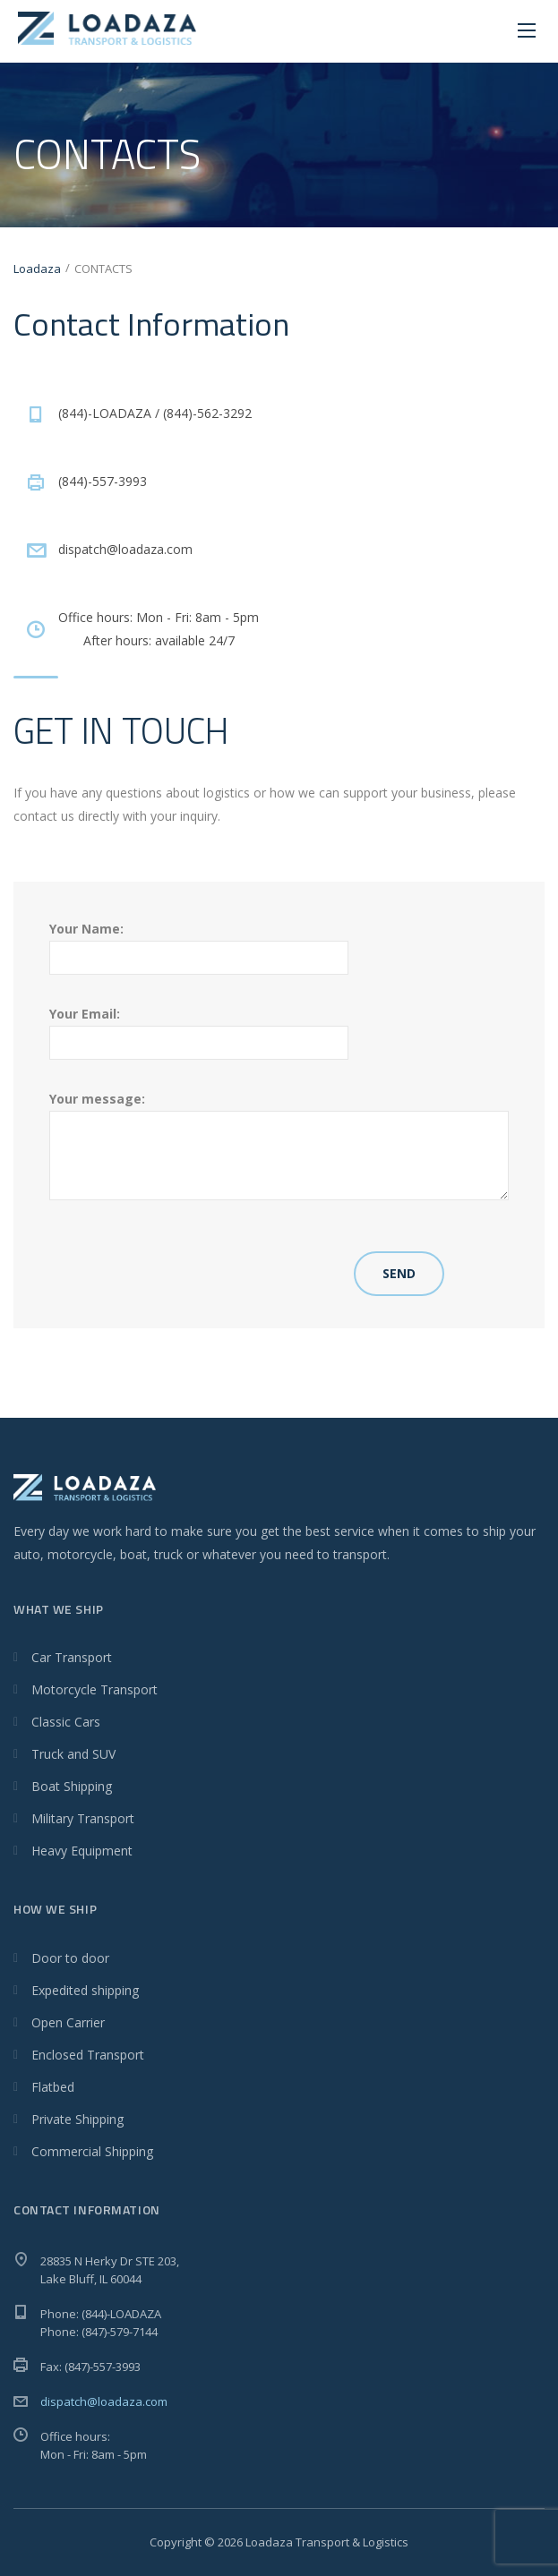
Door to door (70, 1957)
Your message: (279, 1145)
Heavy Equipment (82, 1850)
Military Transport (82, 1818)
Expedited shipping (85, 1990)
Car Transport (71, 1657)
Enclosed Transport (87, 2054)
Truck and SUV (73, 1753)
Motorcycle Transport (94, 1689)
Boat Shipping (71, 1786)
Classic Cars (65, 1721)
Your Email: (198, 1028)
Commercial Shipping (92, 2151)
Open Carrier (68, 2022)
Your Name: (198, 943)
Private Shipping (77, 2119)
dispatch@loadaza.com (103, 2401)
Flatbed (52, 2086)
